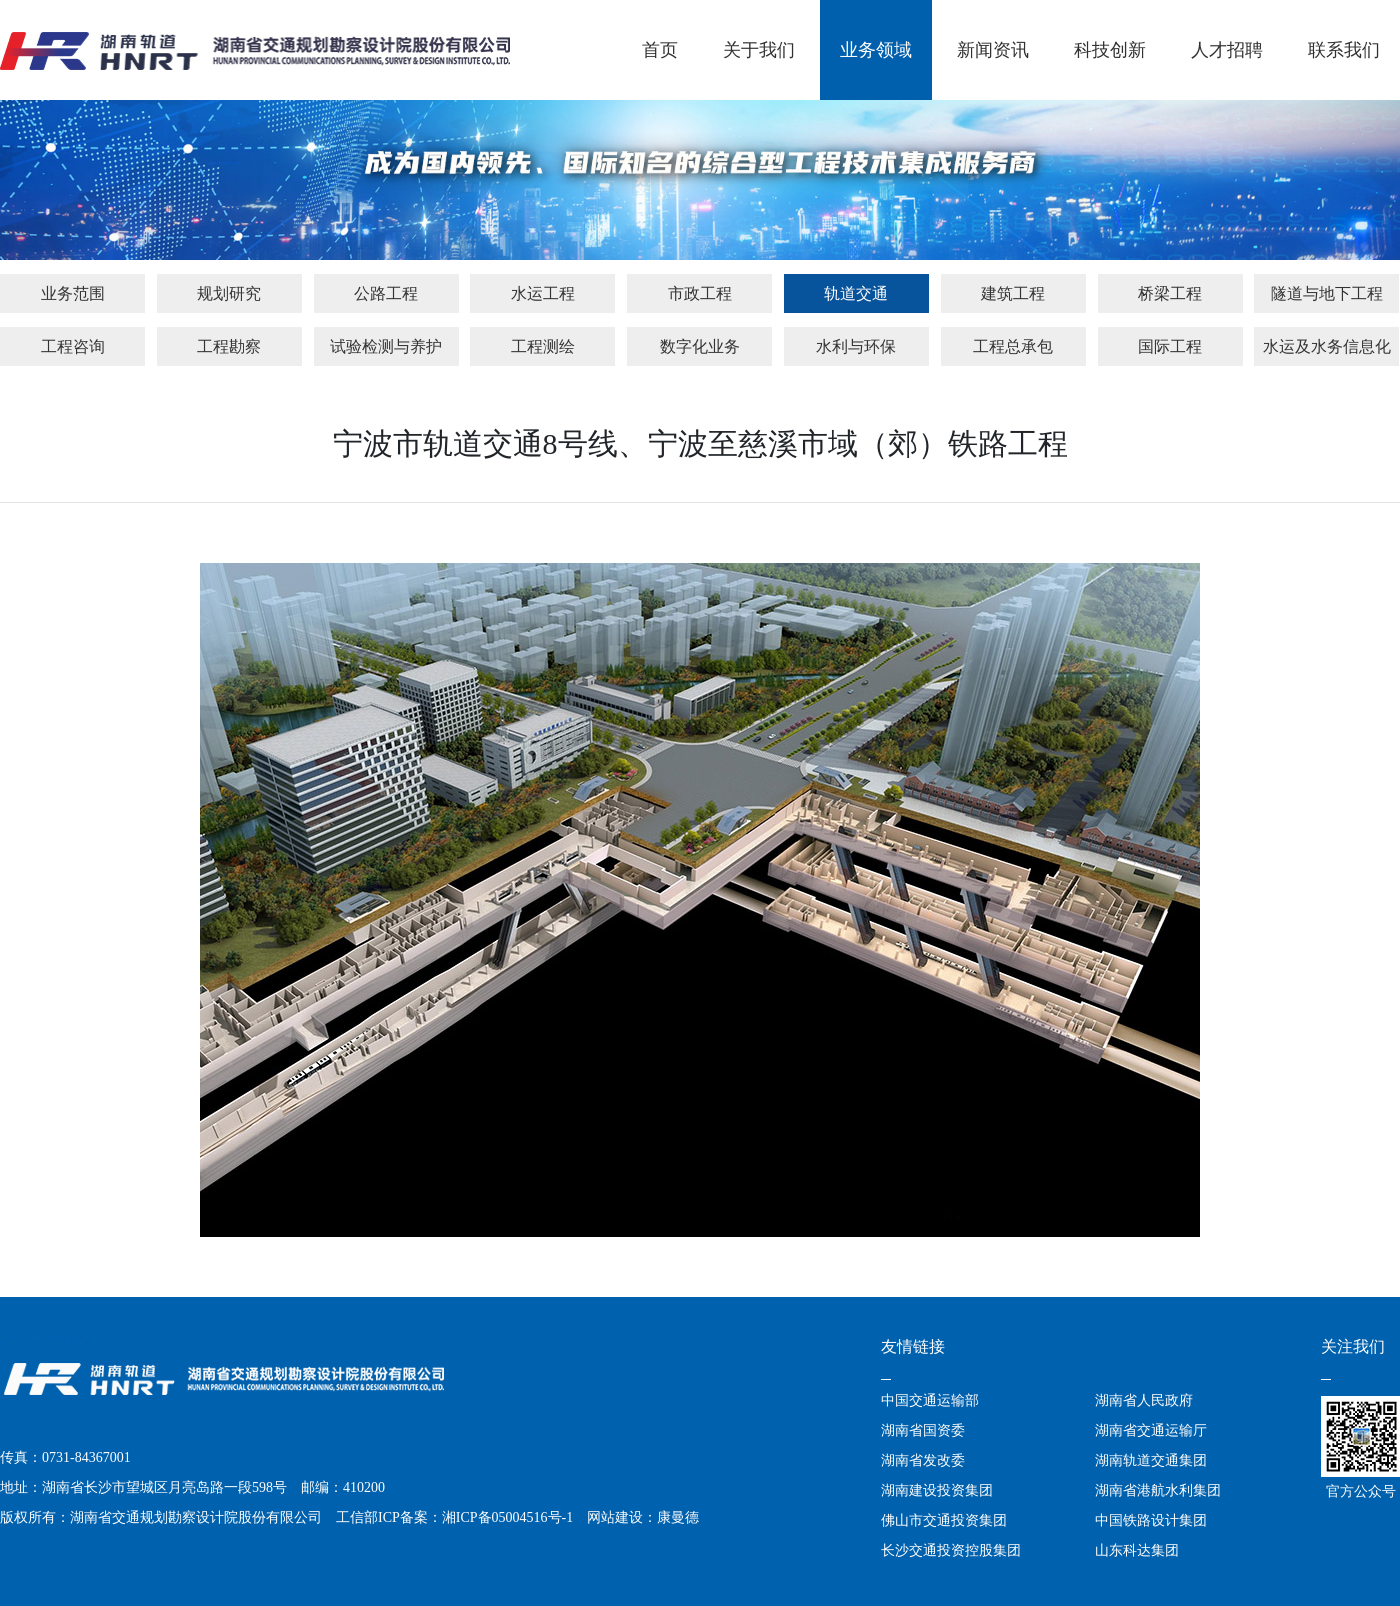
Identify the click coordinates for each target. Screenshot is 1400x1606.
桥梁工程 (1170, 293)
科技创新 (1110, 50)
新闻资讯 (993, 50)
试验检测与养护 (386, 346)
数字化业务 (700, 346)
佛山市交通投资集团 (944, 1520)
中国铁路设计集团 (1151, 1520)
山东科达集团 (1137, 1550)
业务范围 (73, 293)
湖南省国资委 (923, 1430)
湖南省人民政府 (1144, 1400)
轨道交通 (856, 293)
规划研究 (229, 293)
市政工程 (700, 293)
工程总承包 (1013, 346)
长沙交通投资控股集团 (951, 1550)
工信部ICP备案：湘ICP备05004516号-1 (454, 1517)
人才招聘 (1227, 50)
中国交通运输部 (930, 1400)
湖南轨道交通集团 (1151, 1460)
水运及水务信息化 (1327, 346)
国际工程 (1170, 346)
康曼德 (678, 1517)
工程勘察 (229, 346)
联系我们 (1344, 50)
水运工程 (543, 293)
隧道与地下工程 (1327, 293)
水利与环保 (856, 346)
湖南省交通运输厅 (1151, 1430)
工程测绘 (543, 346)
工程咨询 (73, 346)
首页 (660, 50)
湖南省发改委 (923, 1460)
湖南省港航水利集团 (1158, 1490)
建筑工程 (1013, 293)
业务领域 (876, 50)
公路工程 (386, 293)
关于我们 (759, 50)
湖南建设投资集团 (937, 1490)
